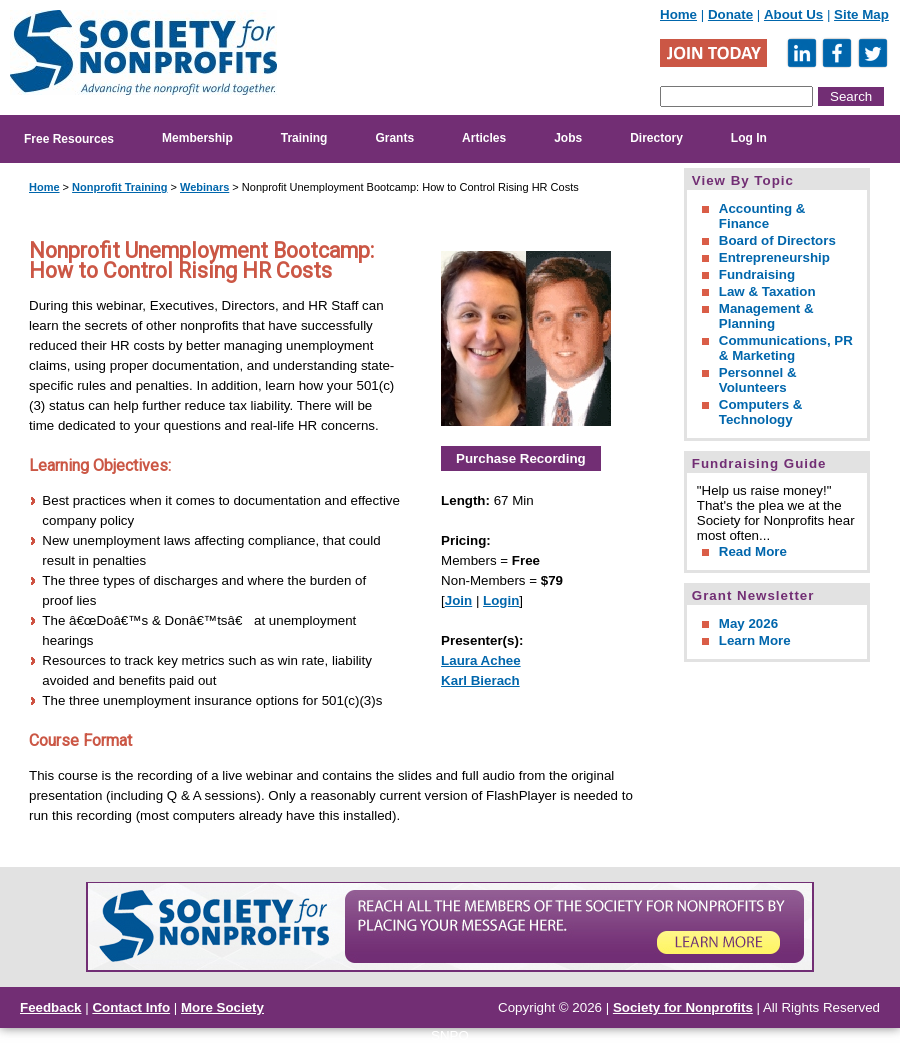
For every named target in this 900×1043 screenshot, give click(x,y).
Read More (753, 551)
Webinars (204, 187)
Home (678, 14)
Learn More (755, 640)
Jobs (568, 138)
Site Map (861, 14)
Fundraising (757, 274)
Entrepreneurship (774, 257)
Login (501, 600)
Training (304, 138)
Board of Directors (777, 240)
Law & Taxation (767, 291)
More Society (222, 1007)
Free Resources (69, 139)
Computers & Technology (761, 412)
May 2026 (748, 623)
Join (458, 600)
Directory (656, 138)
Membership (197, 138)
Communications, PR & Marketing (786, 348)
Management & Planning (766, 316)
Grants (394, 138)
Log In (749, 138)
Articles (484, 138)
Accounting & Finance (762, 216)
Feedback (51, 1007)
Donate (730, 14)
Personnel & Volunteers (758, 380)
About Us (793, 14)
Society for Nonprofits (683, 1007)
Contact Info (131, 1007)
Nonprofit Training (119, 187)
